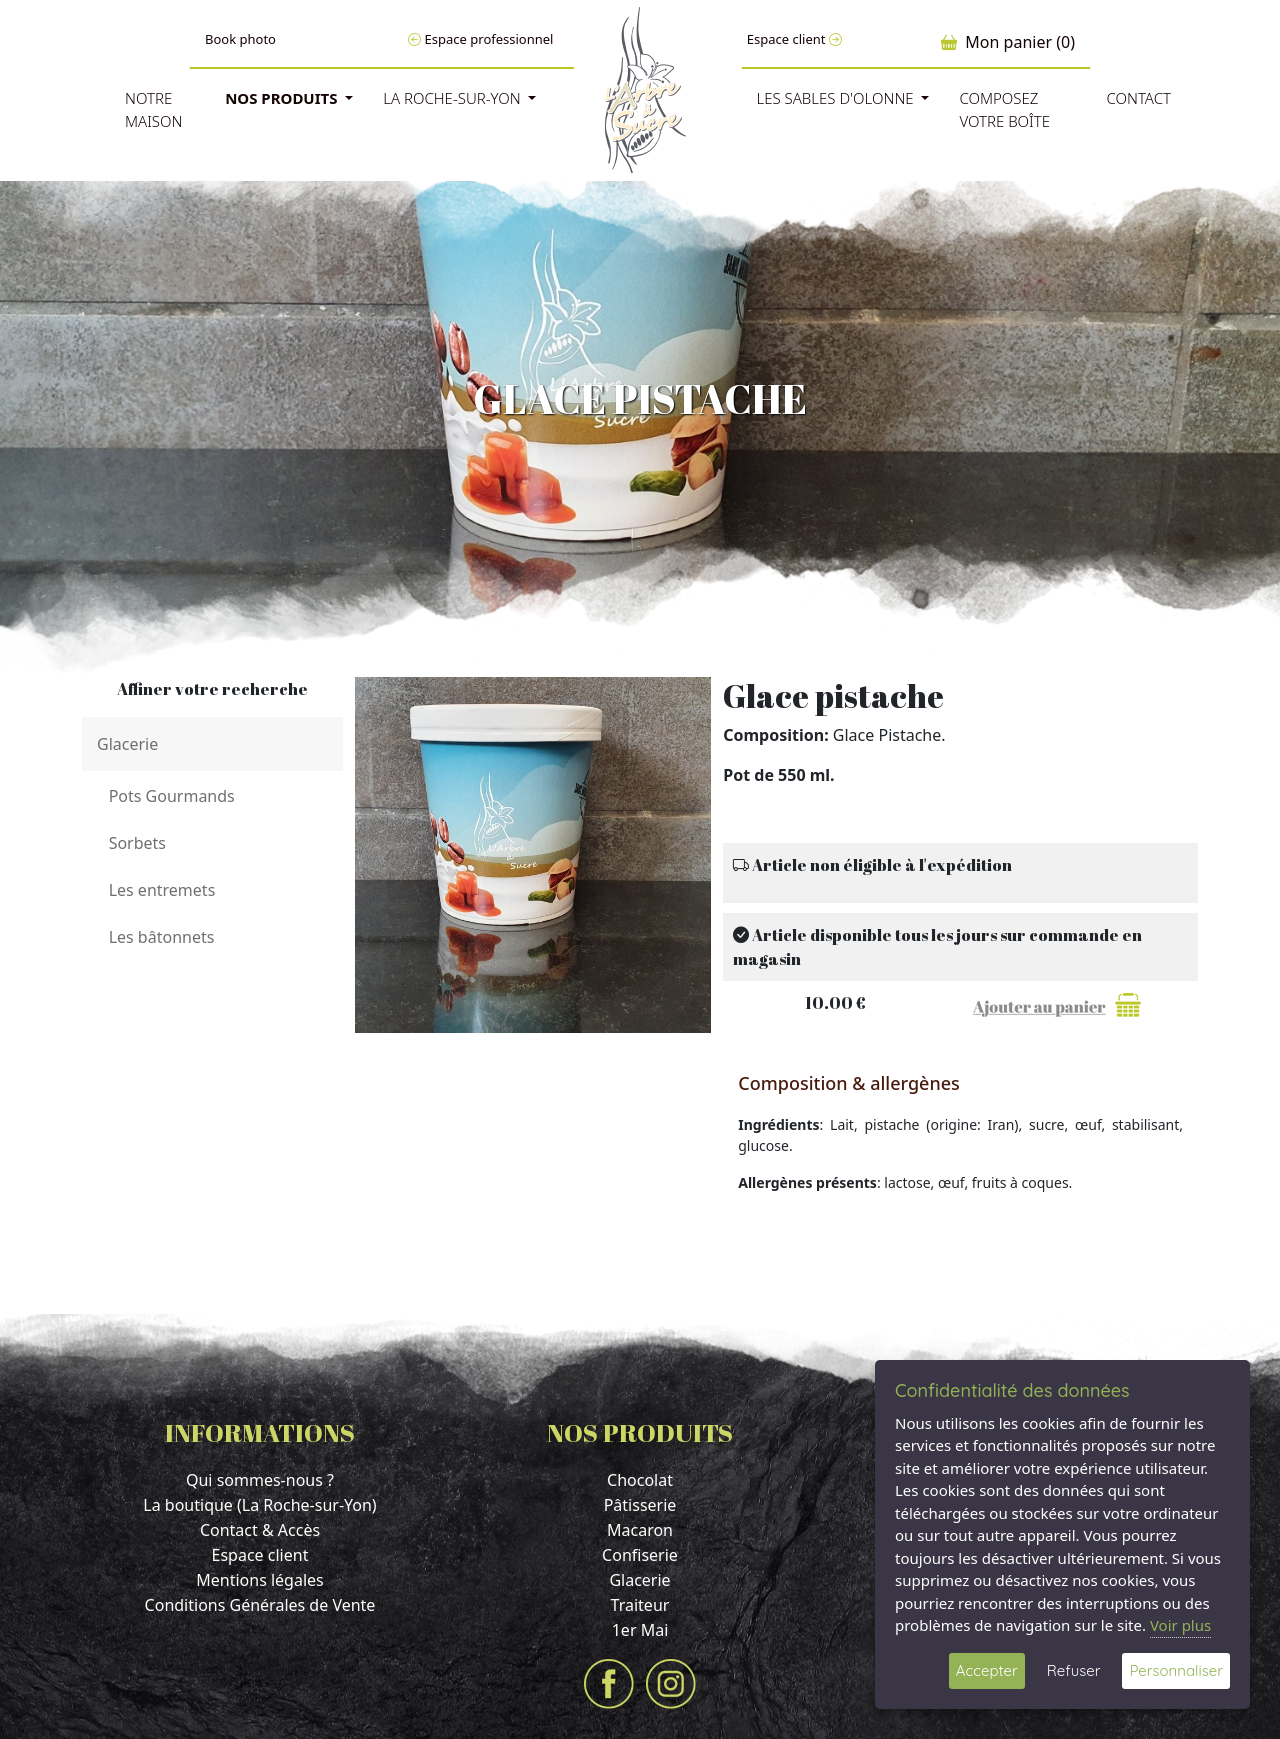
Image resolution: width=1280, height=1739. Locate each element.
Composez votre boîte (1004, 109)
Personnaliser (1176, 1670)
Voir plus (1180, 1625)
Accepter (987, 1670)
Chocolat (640, 1480)
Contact (1138, 98)
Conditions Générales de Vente (260, 1605)
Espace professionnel (480, 39)
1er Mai (640, 1630)
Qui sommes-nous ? (260, 1480)
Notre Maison (154, 109)
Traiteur (640, 1605)
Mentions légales (260, 1580)
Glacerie (639, 1580)
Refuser (1074, 1670)
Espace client (794, 39)
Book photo (240, 39)
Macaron (640, 1530)
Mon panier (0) (1008, 42)
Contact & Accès (260, 1530)
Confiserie (640, 1555)
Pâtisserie (640, 1505)
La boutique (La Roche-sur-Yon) (259, 1505)
